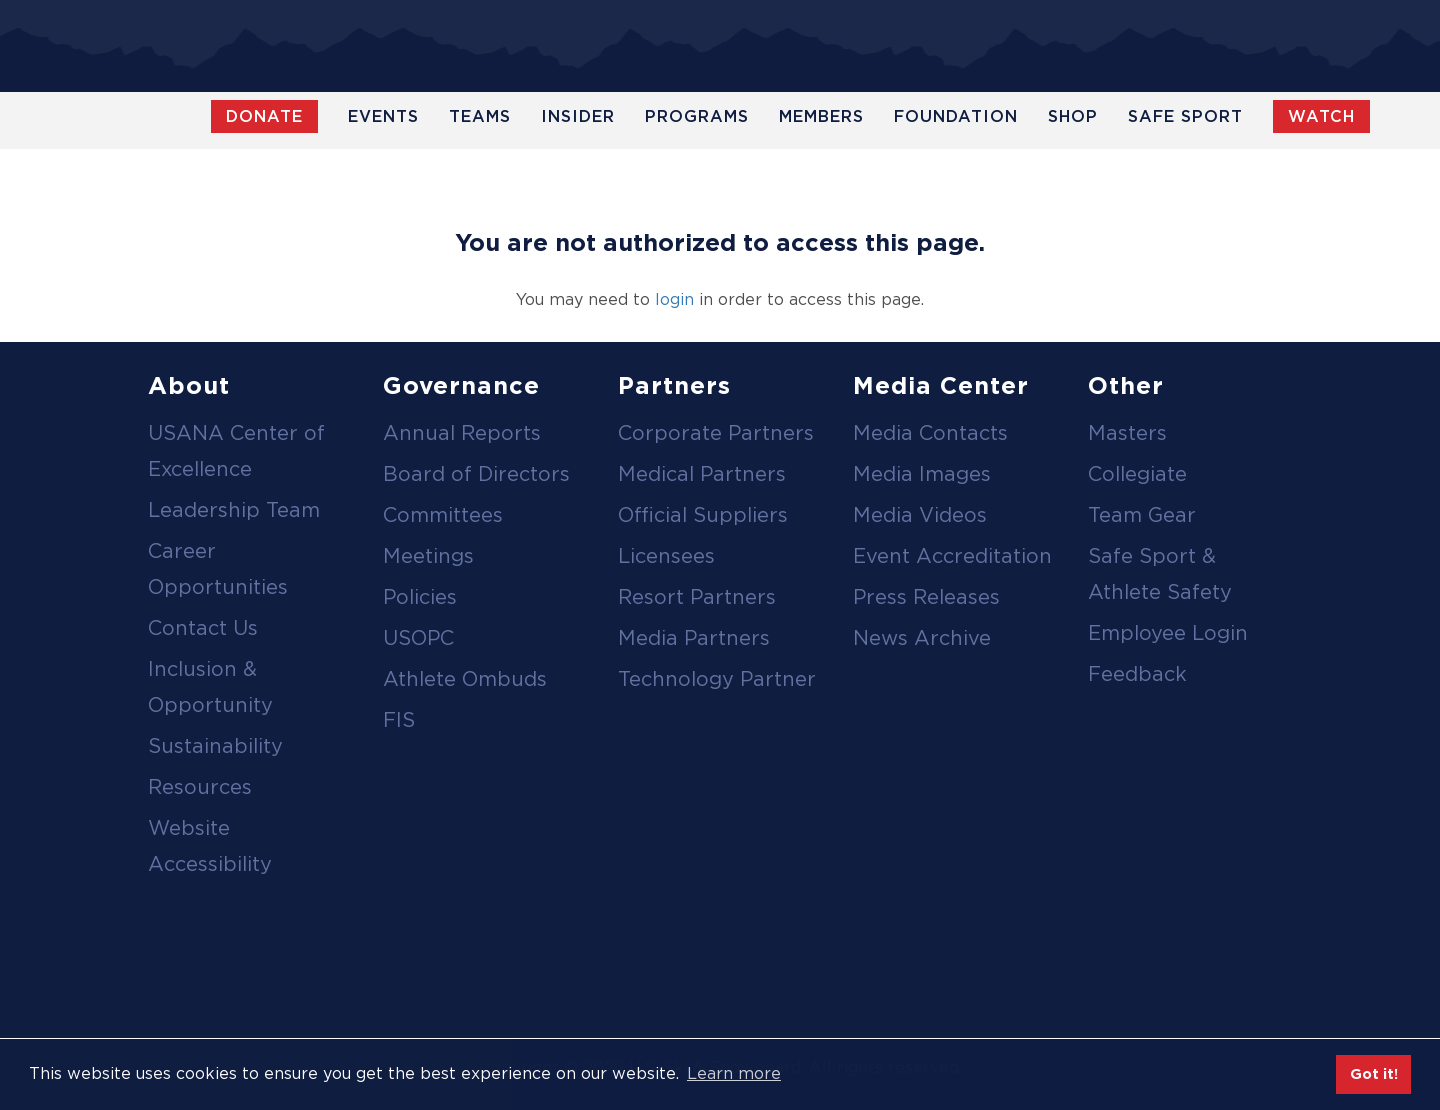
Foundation (956, 116)
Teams (480, 116)
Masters (1127, 433)
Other (1126, 385)
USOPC (418, 638)
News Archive (922, 638)
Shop (1073, 116)
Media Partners (694, 638)
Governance (461, 385)
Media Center (941, 385)
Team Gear (1142, 515)
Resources (200, 787)
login (674, 299)
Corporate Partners (716, 433)
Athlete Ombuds (465, 679)
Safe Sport (1185, 116)
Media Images (922, 474)
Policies (420, 597)
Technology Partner (717, 679)
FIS (399, 720)
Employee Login (1168, 633)
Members (821, 116)
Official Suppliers (703, 515)
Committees (443, 515)
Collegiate (1137, 474)
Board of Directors (476, 474)
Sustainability (215, 746)
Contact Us (203, 628)
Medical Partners (702, 474)
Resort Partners (697, 597)
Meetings (428, 556)
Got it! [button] (1374, 1073)
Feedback (1137, 674)
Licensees (666, 556)
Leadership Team (234, 510)
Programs (697, 116)
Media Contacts (930, 433)
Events (383, 116)
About (189, 385)
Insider (578, 116)
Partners (674, 385)
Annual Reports (462, 433)
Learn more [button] (734, 1073)
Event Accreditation (952, 556)
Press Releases (926, 597)
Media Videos (920, 515)
